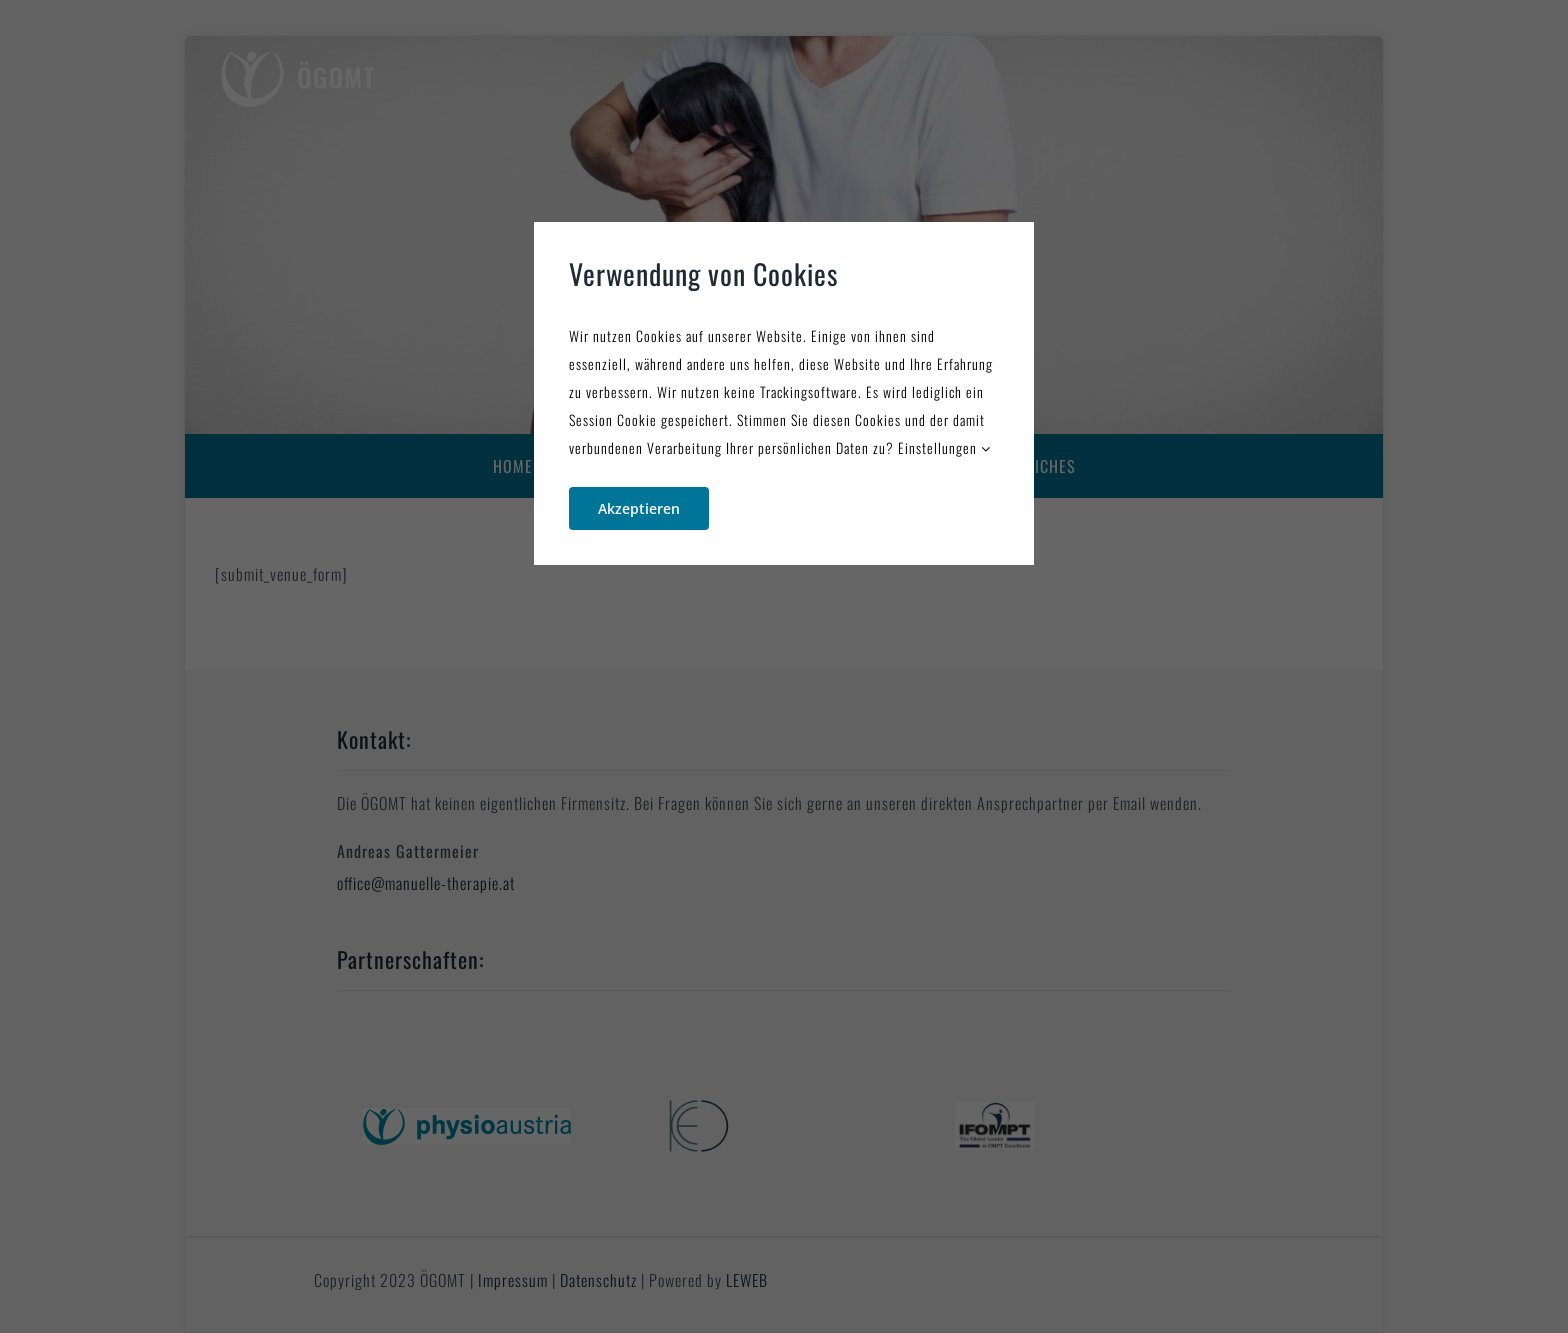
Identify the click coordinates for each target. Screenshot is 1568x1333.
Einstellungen (944, 447)
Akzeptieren (639, 508)
